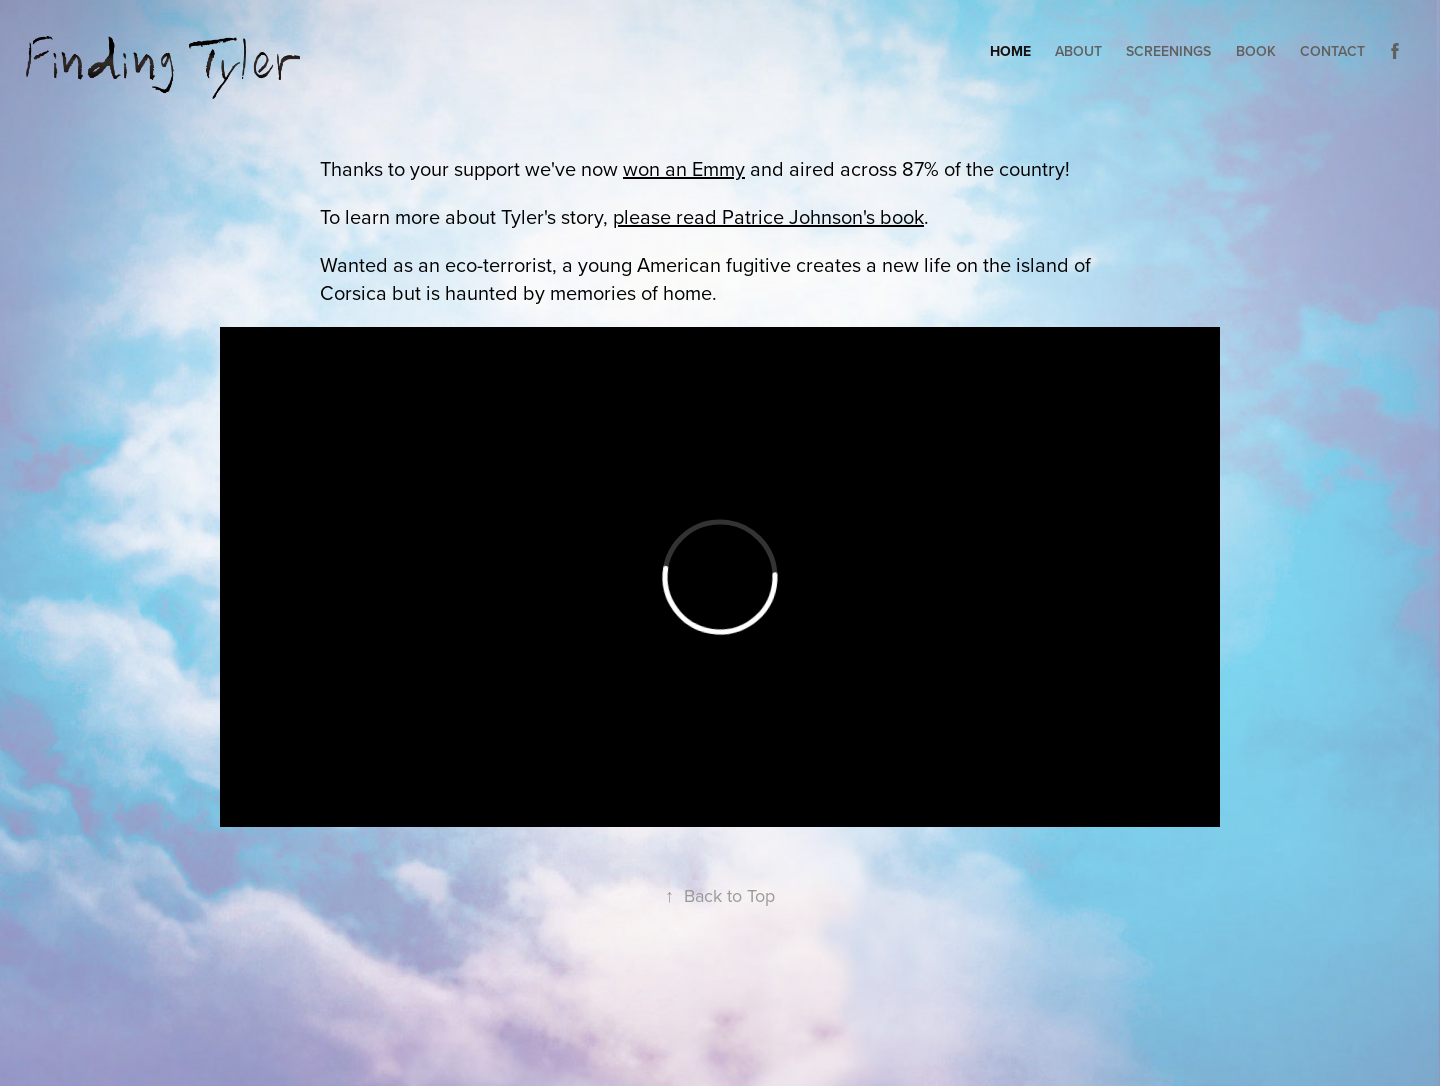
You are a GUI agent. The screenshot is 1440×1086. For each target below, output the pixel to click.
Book (1256, 51)
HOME (1010, 51)
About (1078, 51)
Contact (1332, 51)
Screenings (1168, 51)
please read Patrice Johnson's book (768, 216)
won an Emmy (684, 168)
